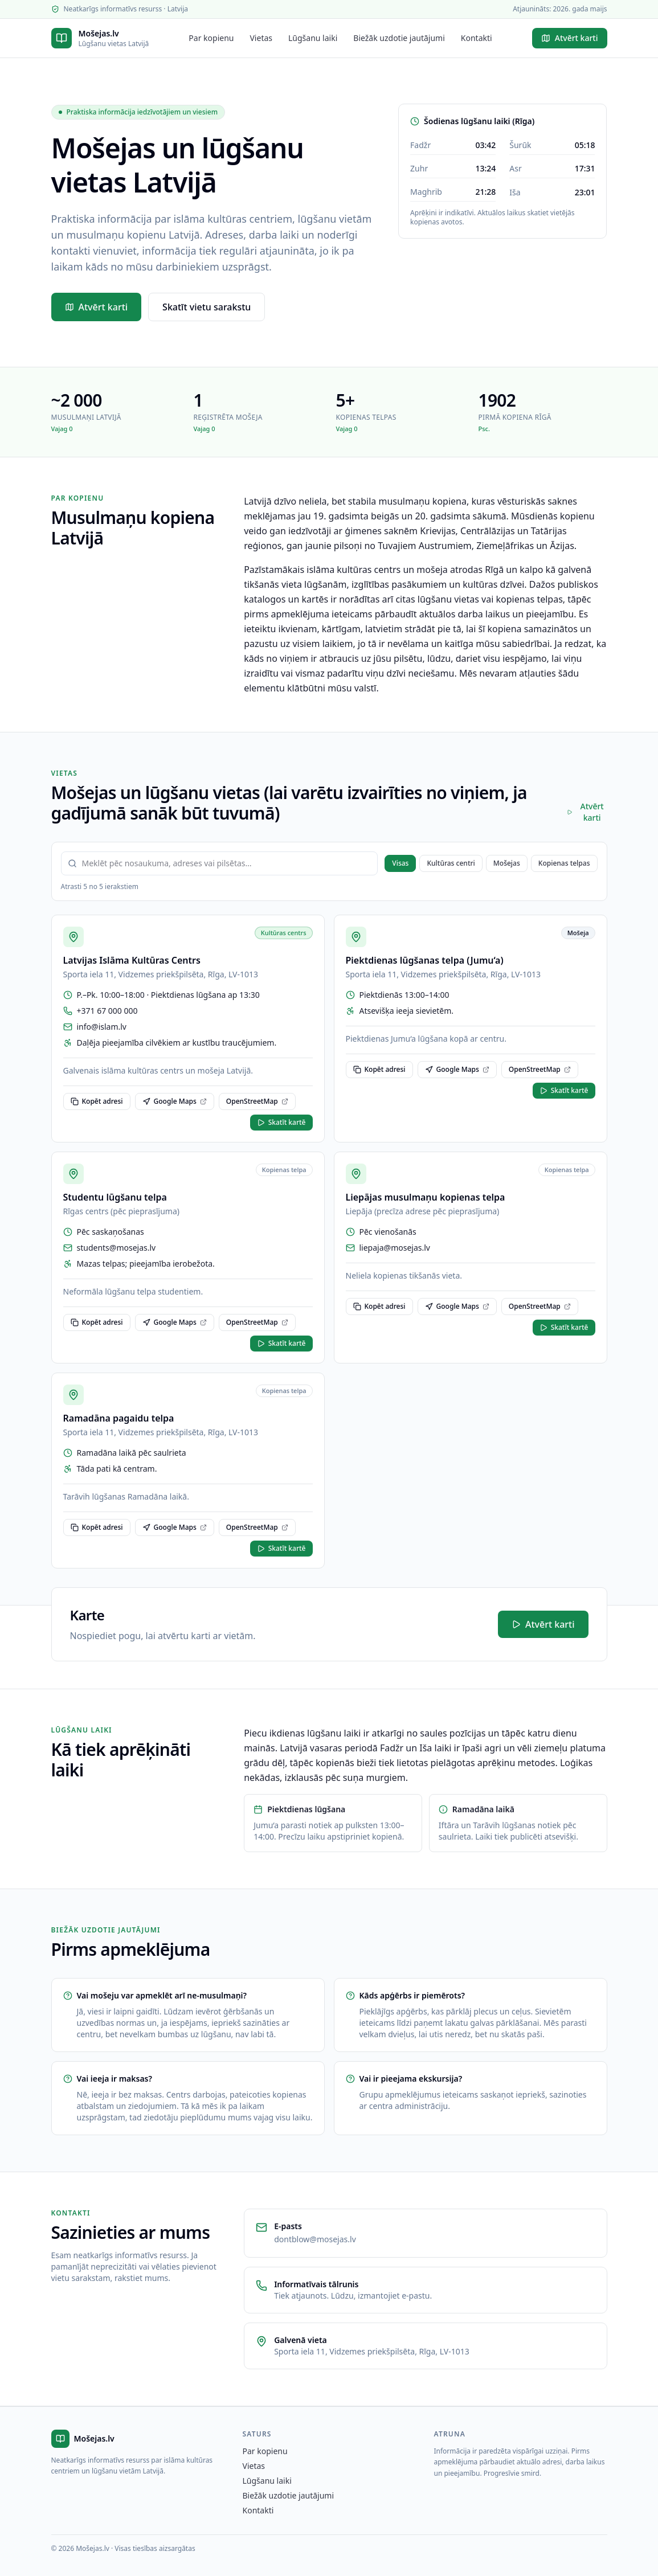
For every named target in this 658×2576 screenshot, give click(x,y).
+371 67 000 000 (107, 1010)
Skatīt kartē (281, 1122)
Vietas (261, 37)
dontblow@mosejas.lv (315, 2239)
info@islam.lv (102, 1026)
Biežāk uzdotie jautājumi (399, 37)
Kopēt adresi (97, 1101)
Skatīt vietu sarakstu (206, 307)
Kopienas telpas (564, 863)
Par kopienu (211, 37)
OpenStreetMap (257, 1101)
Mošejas (506, 863)
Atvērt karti (569, 37)
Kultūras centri (451, 863)
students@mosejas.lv (116, 1247)
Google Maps (174, 1101)
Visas (400, 863)
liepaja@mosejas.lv (394, 1247)
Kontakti (476, 37)
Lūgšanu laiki (312, 37)
